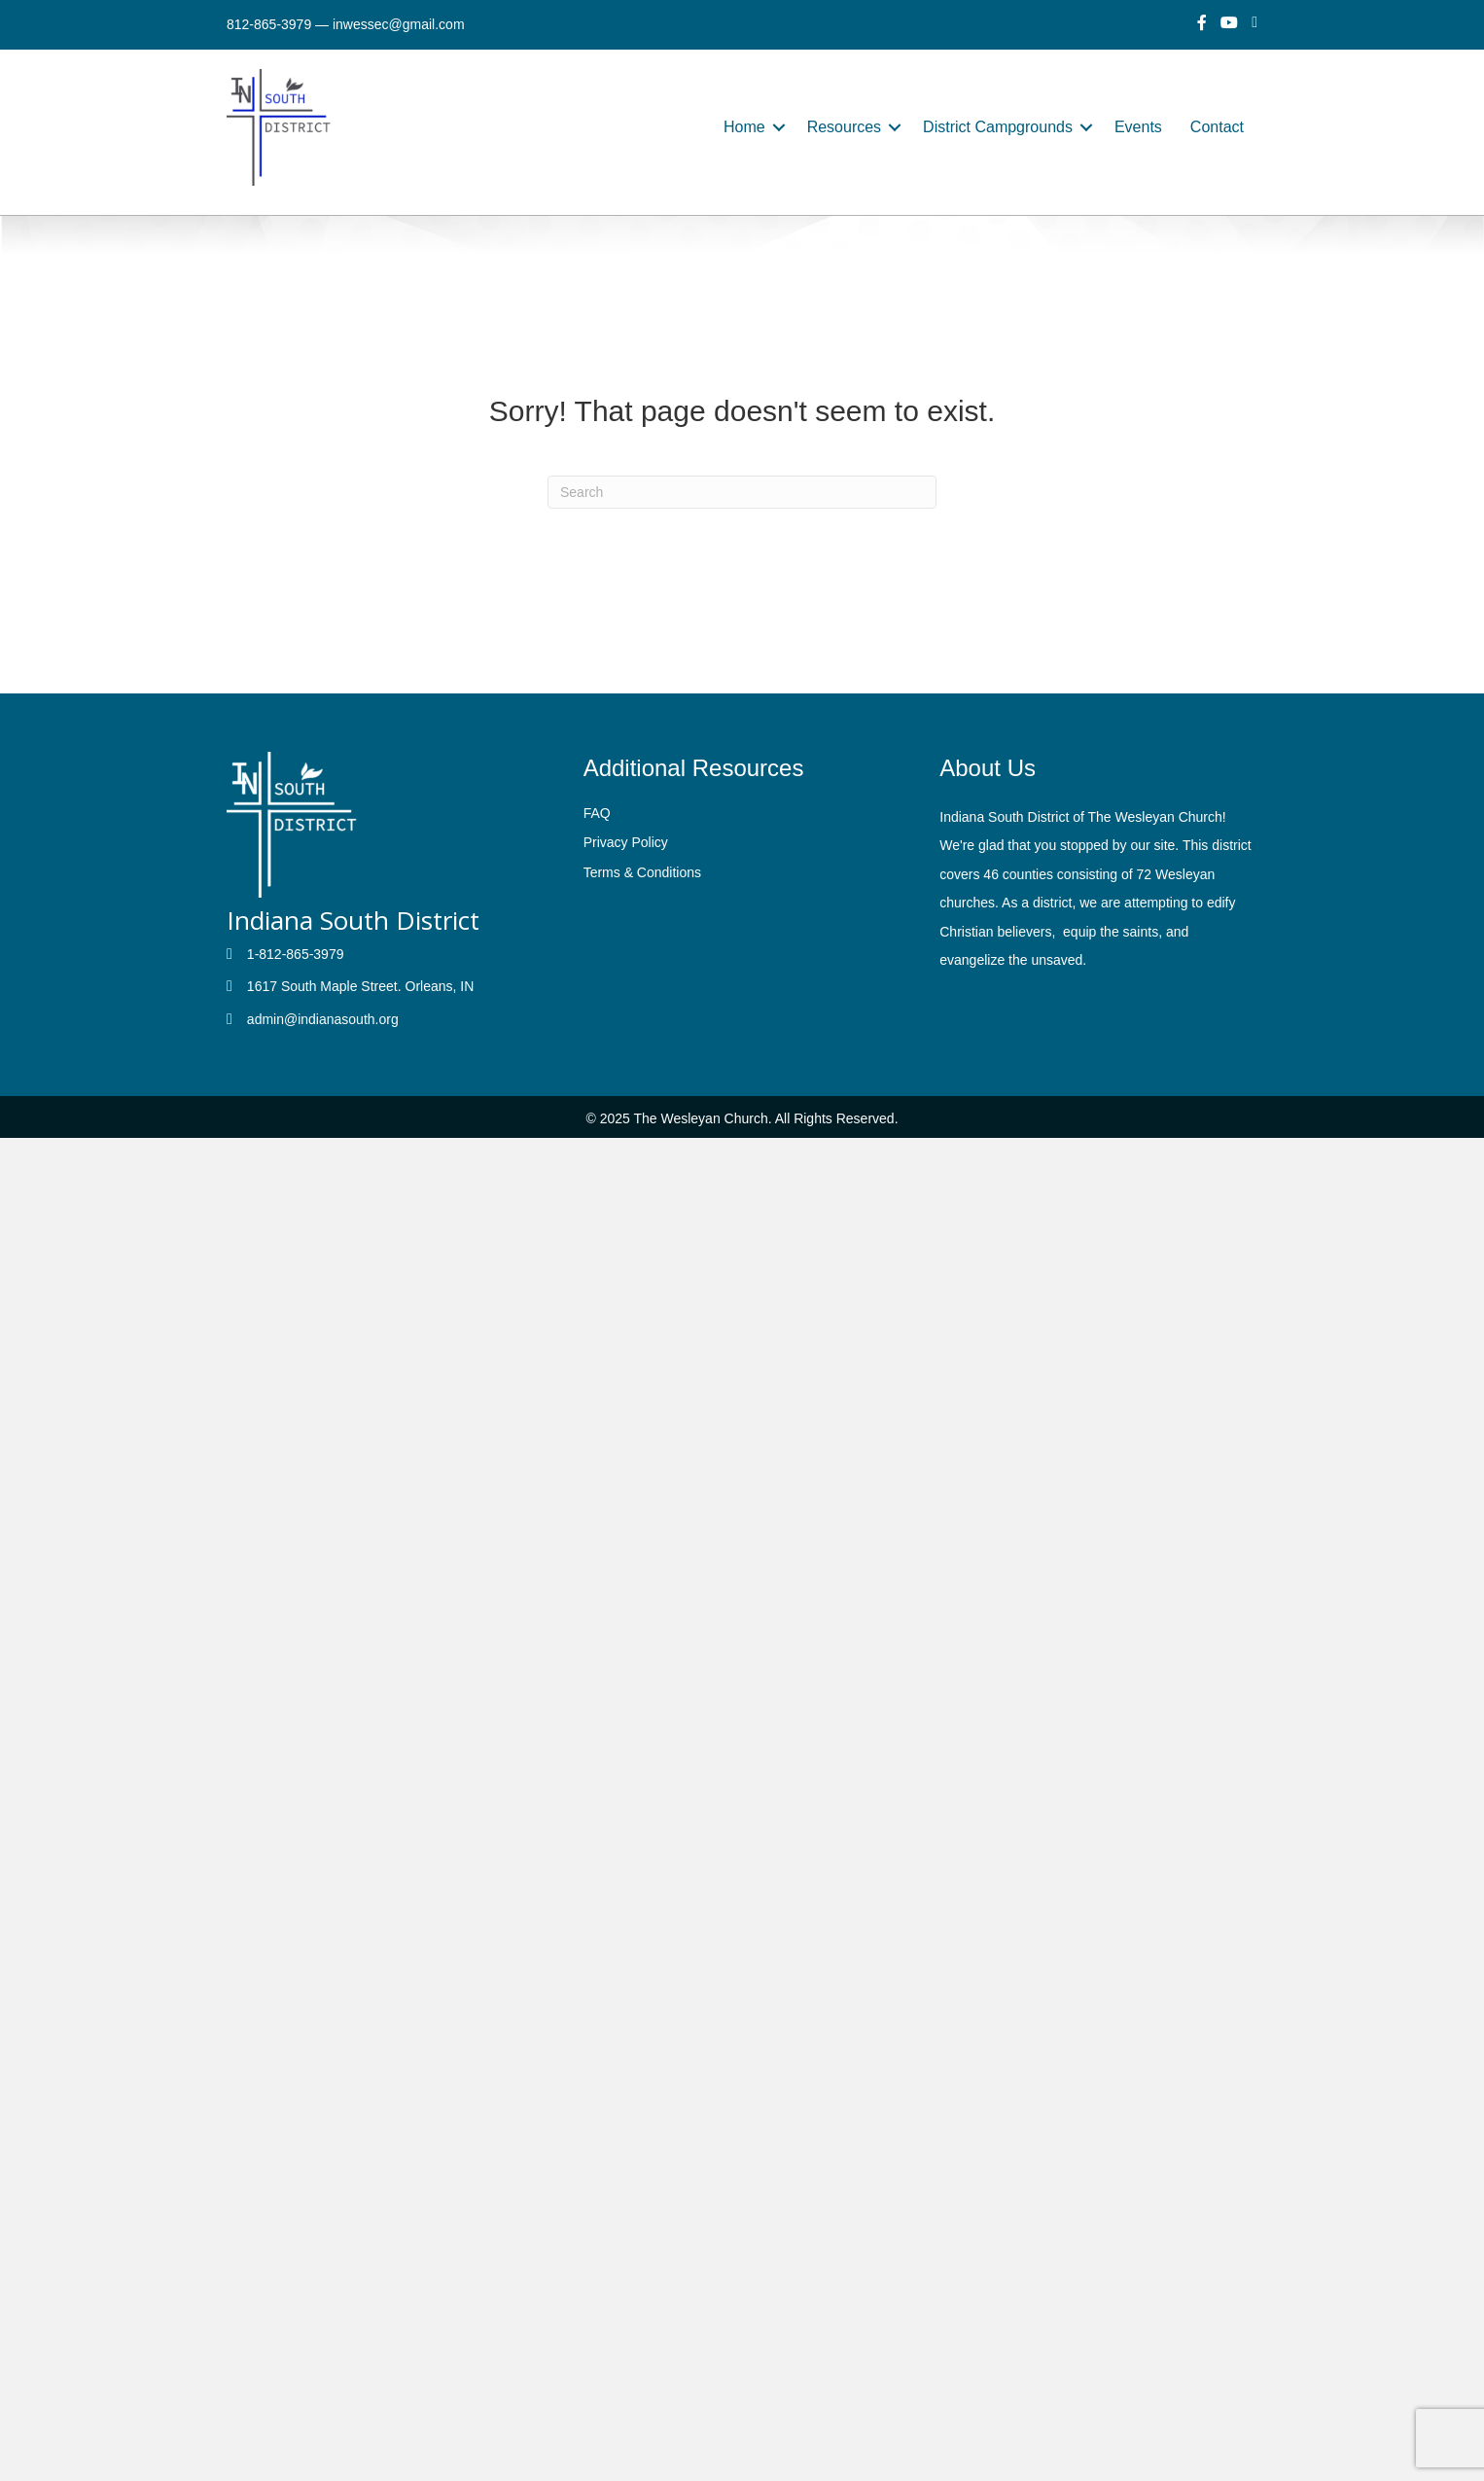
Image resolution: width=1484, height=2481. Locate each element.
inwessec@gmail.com (399, 24)
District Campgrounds (998, 127)
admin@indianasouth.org (323, 1019)
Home (744, 127)
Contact (1217, 127)
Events (1138, 127)
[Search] (742, 492)
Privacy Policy (625, 842)
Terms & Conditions (642, 872)
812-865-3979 (269, 24)
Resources (844, 127)
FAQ (597, 813)
